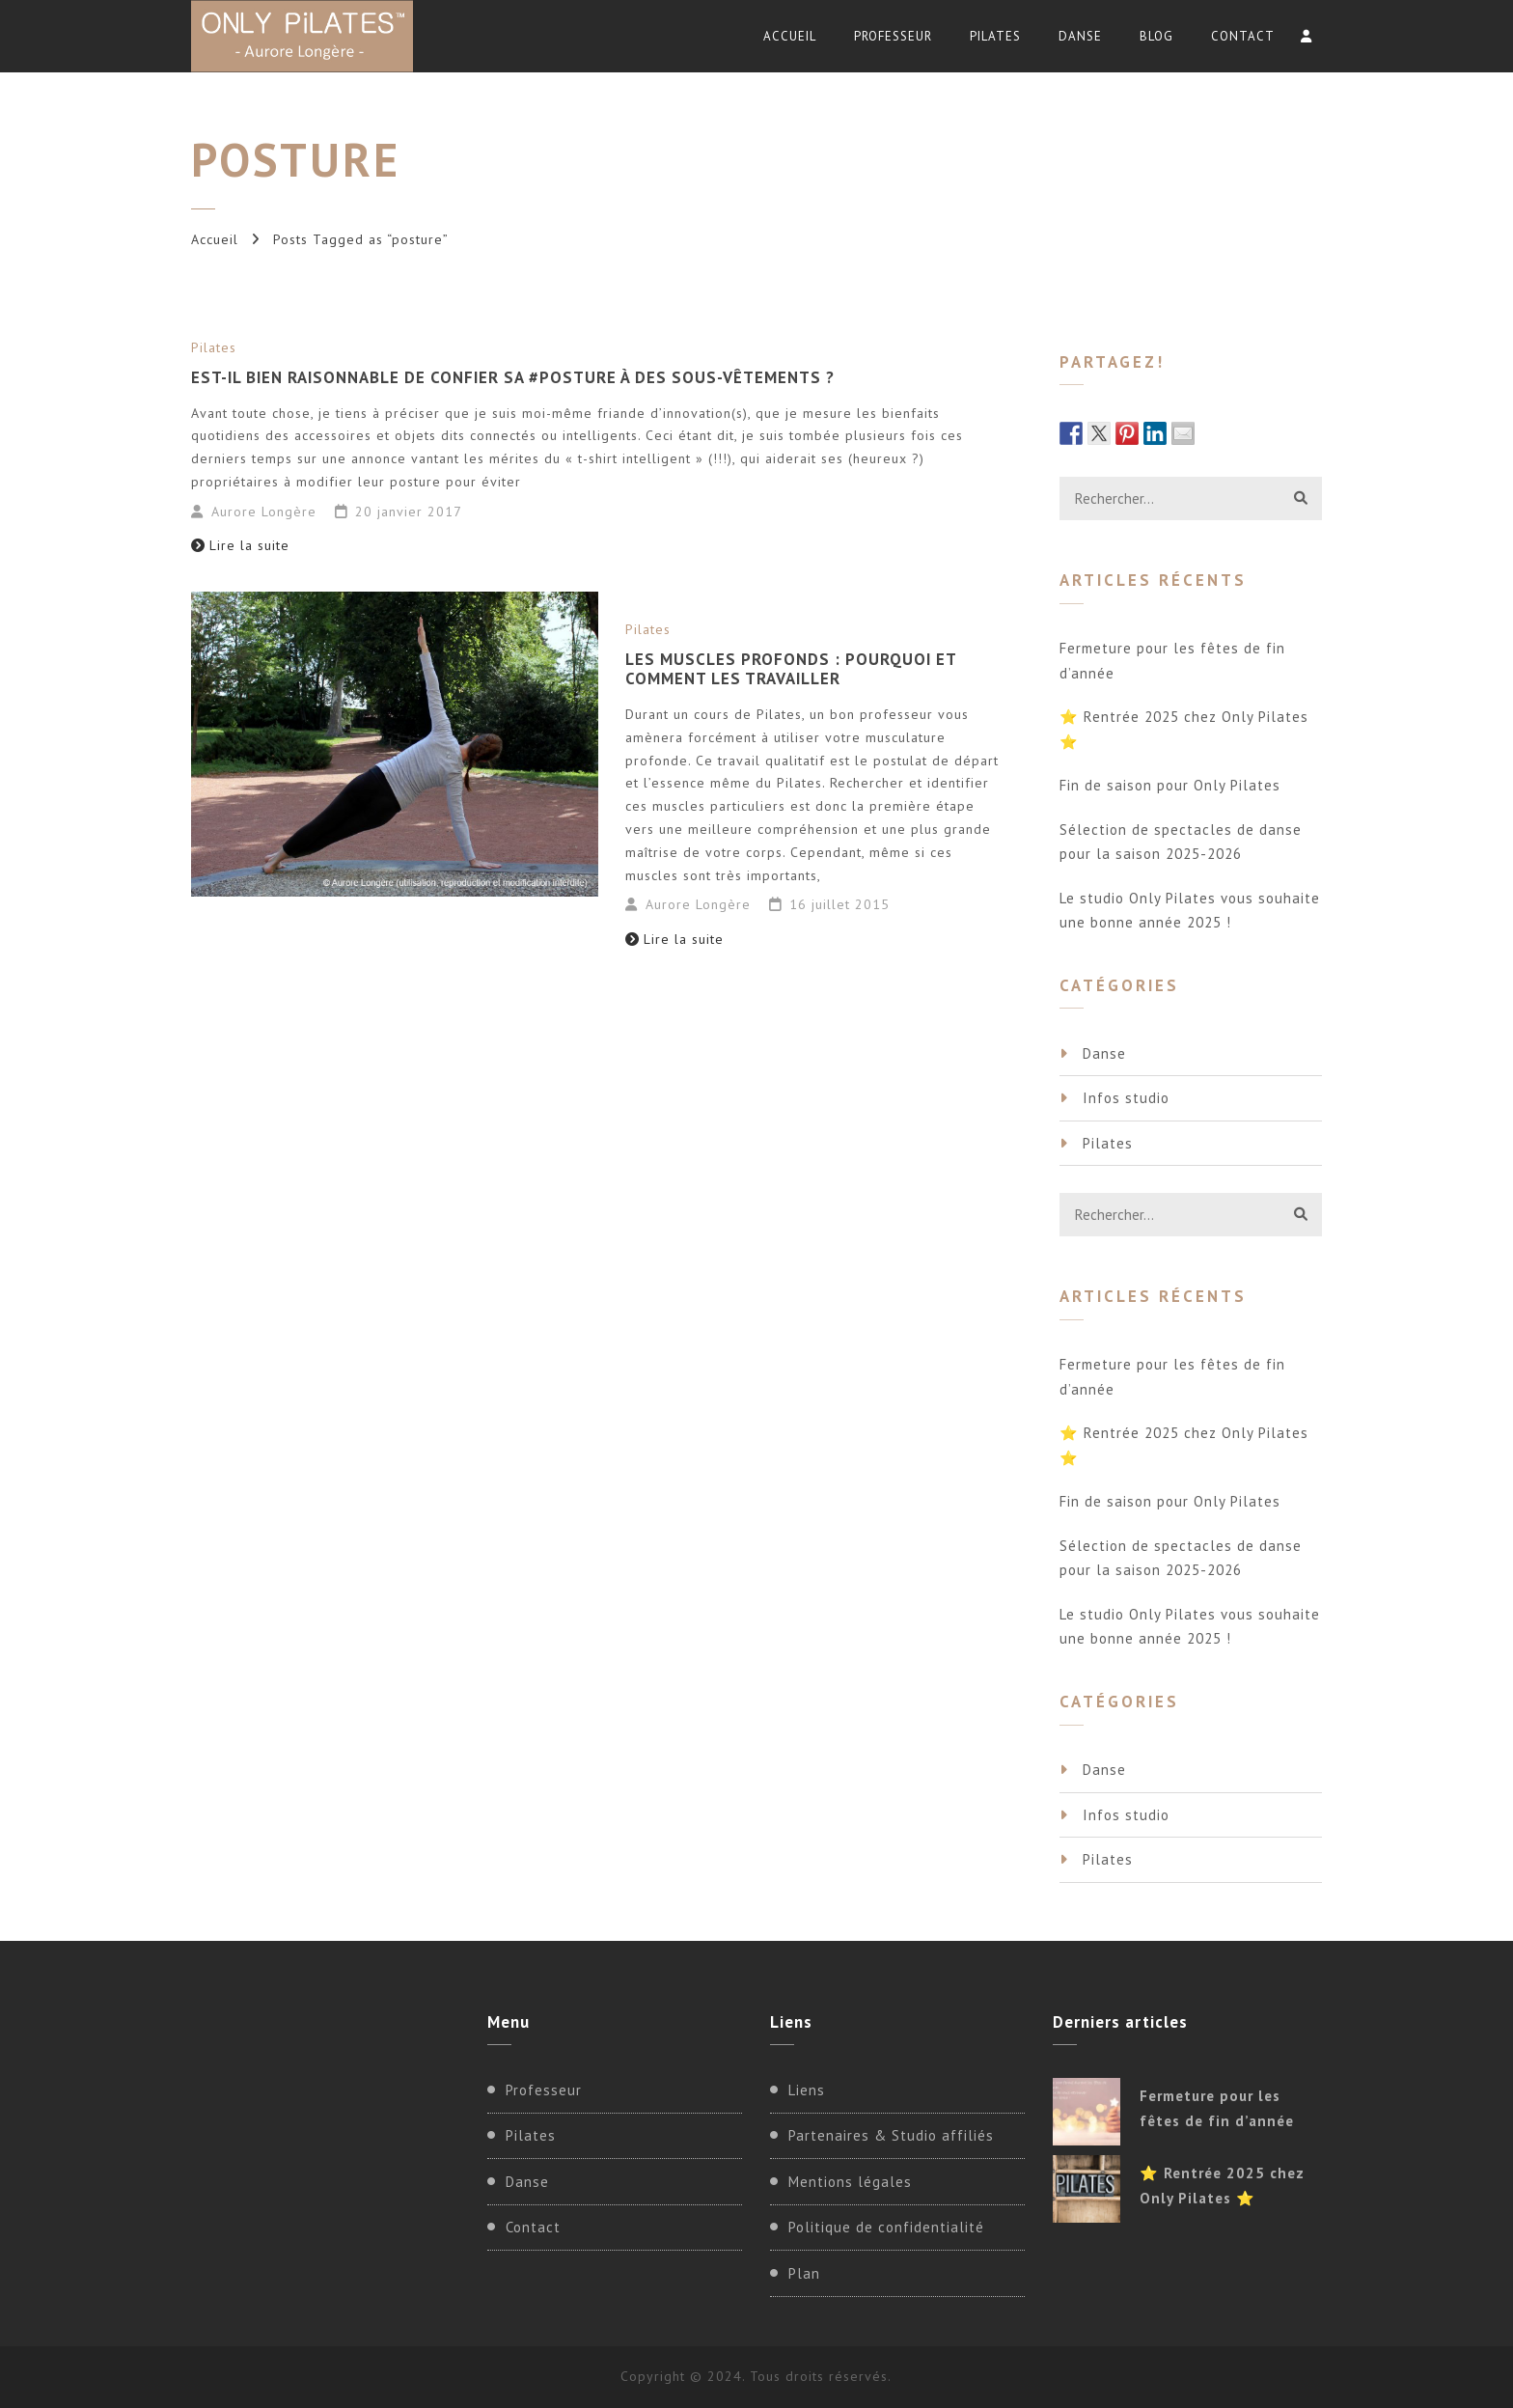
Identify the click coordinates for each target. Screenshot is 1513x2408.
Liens (806, 2090)
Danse (1080, 36)
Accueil (789, 36)
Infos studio (1126, 1098)
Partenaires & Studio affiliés (891, 2135)
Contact (1243, 36)
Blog (1156, 36)
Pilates (995, 36)
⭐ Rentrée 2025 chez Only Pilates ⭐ (1183, 729)
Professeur (893, 36)
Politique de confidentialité (886, 2227)
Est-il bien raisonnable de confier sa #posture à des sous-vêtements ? (513, 377)
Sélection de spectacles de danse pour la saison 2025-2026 (1180, 842)
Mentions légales (850, 2182)
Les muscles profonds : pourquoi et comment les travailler (790, 669)
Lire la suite (240, 545)
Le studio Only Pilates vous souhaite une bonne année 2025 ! (1189, 910)
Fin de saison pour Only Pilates (1169, 785)
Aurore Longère (263, 511)
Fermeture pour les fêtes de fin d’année (1172, 660)
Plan (804, 2273)
